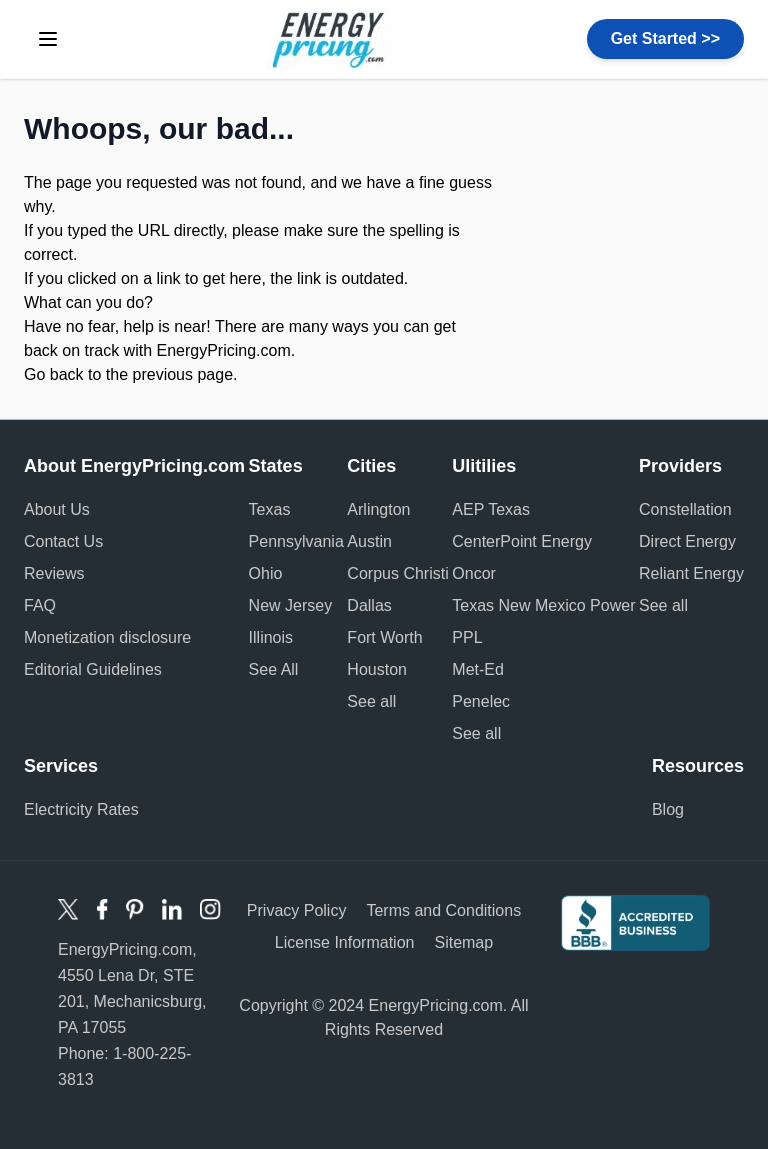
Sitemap (463, 942)
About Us (57, 509)
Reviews (54, 573)
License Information (345, 942)
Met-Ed (478, 669)
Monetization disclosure (107, 637)
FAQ (40, 605)
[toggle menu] (48, 39)
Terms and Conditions (443, 910)
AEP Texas (491, 509)
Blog (668, 809)
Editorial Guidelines (93, 669)
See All (274, 669)
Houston (377, 669)
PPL (467, 637)
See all (371, 701)
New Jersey (291, 605)
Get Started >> (665, 38)
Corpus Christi (397, 573)
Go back (54, 374)
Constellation (685, 509)
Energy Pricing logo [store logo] (329, 39)
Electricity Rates (81, 809)
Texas (270, 509)
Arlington (378, 509)
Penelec (481, 701)
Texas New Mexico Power (543, 605)
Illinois (271, 637)
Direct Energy (687, 541)
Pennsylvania (296, 541)
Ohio (266, 573)
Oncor (474, 573)
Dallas (369, 605)
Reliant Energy (691, 573)
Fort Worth (384, 637)
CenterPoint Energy (522, 541)
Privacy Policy (297, 910)
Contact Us (63, 541)
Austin (369, 541)
